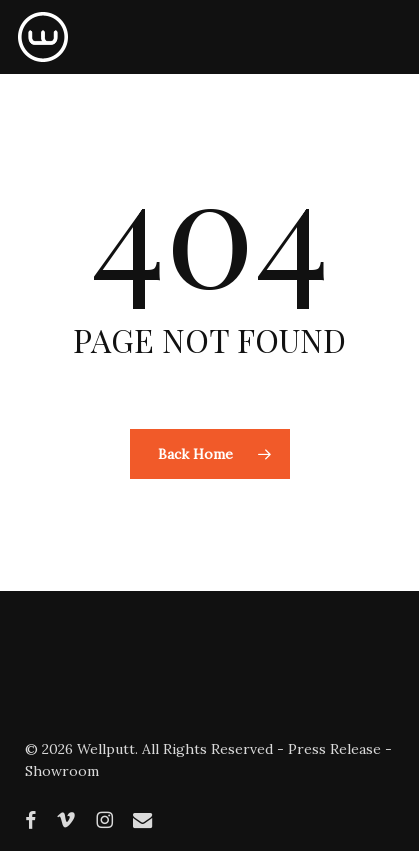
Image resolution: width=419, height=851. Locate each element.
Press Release (334, 749)
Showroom (62, 771)
